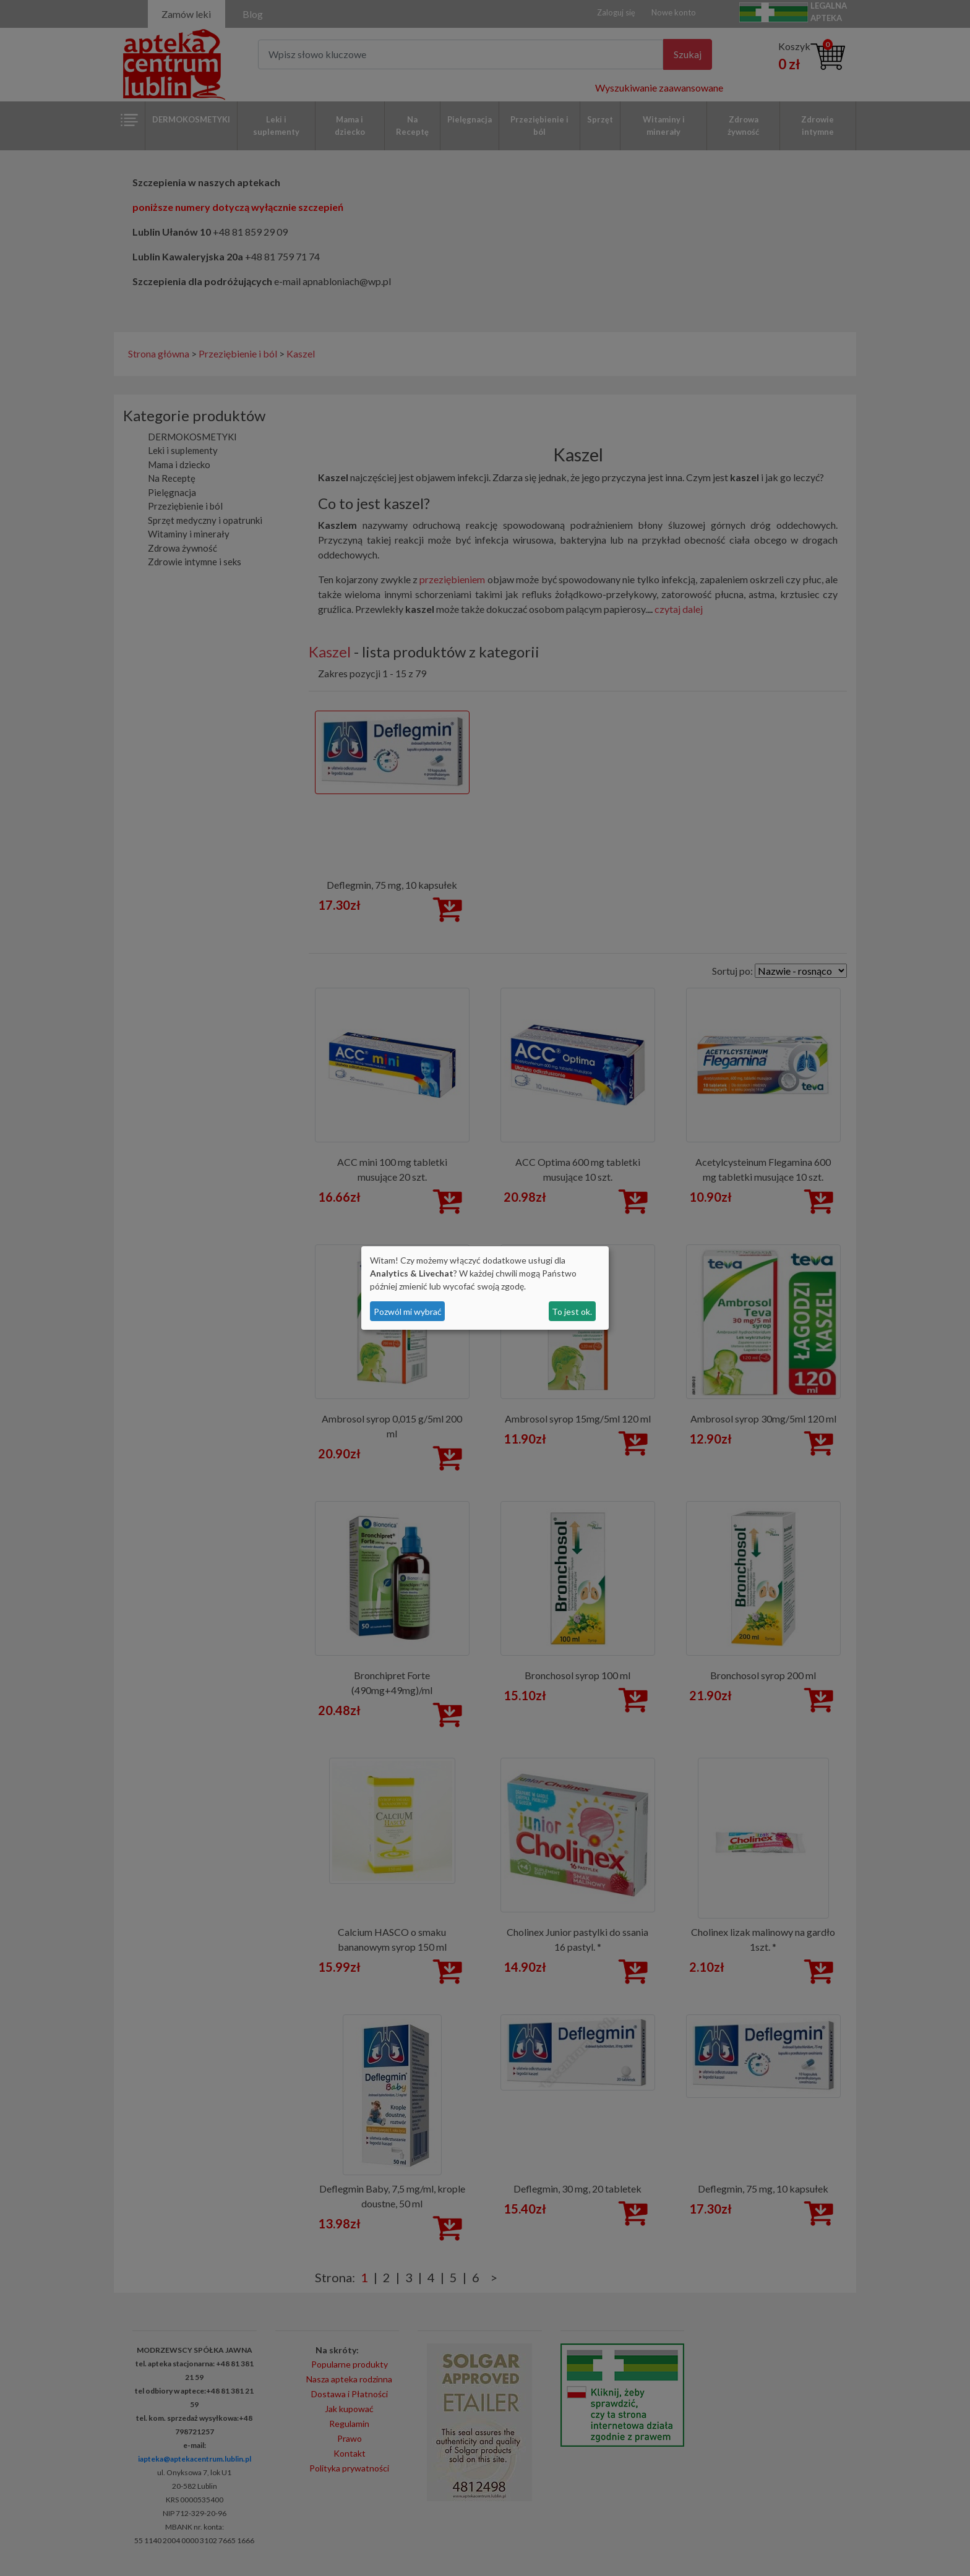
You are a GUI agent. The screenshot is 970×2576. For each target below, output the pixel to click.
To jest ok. (572, 1311)
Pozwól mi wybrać (408, 1311)
